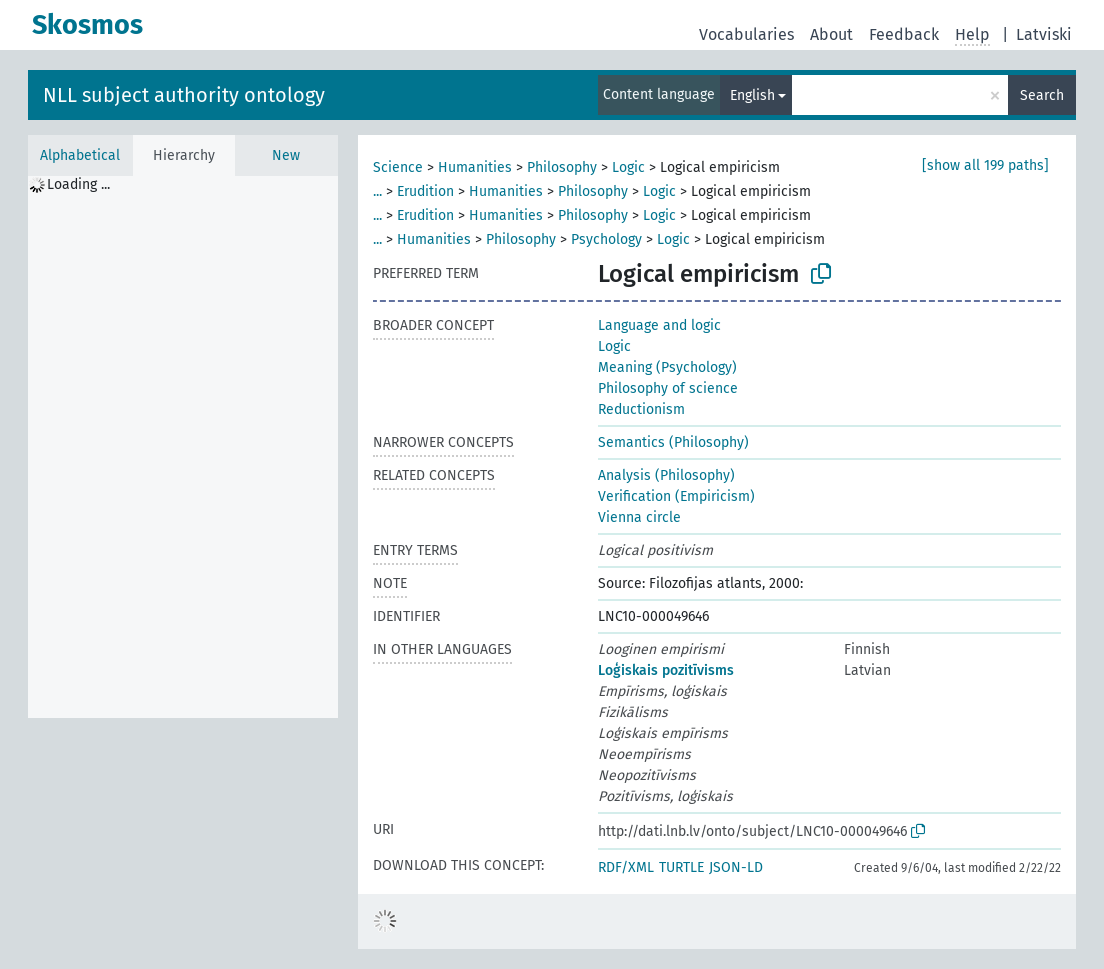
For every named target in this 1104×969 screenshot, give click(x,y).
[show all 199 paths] (985, 165)
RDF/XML (626, 867)
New (286, 155)
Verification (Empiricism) (676, 496)
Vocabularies (746, 34)
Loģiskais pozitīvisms (666, 670)
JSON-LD (736, 867)
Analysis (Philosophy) (666, 475)
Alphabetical (80, 155)
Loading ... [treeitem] (78, 184)
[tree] (183, 447)
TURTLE (681, 867)
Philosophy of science (668, 388)
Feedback (904, 34)
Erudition (425, 191)
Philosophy (562, 167)
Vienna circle (639, 517)
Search (1042, 95)
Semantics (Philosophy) (673, 442)
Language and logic (659, 325)
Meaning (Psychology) (667, 367)
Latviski (1044, 34)
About (831, 34)
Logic (628, 167)
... (377, 191)
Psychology (606, 239)
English (752, 95)
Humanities (475, 167)
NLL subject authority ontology (184, 95)
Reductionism (641, 409)
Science (398, 167)
